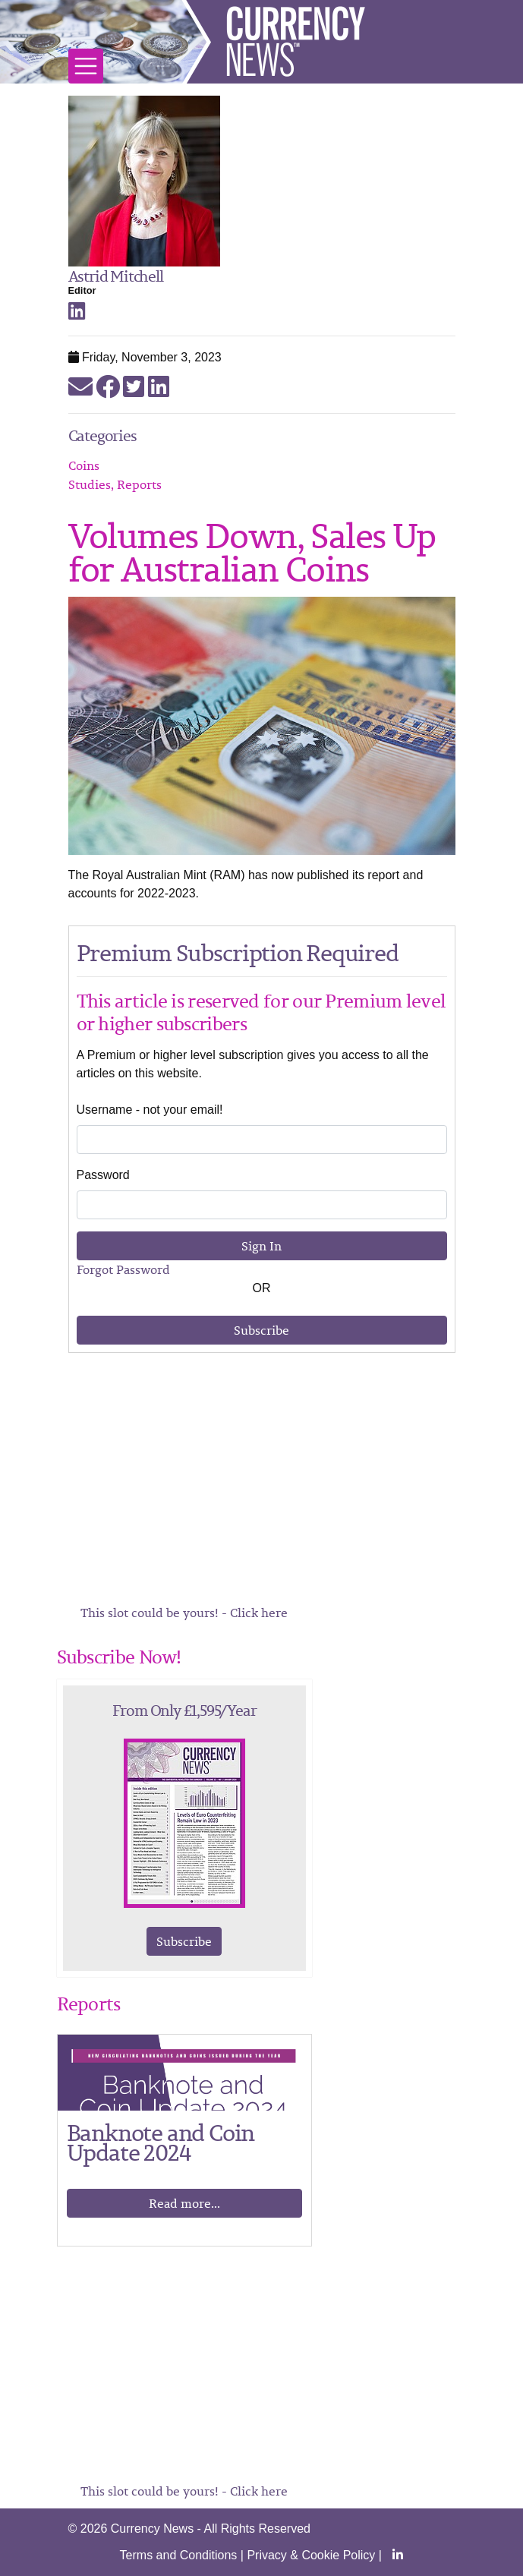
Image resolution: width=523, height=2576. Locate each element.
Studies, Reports (115, 484)
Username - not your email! (150, 1109)
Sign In (261, 1246)
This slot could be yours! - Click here (184, 1612)
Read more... (184, 2203)
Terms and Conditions (179, 2555)
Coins (83, 465)
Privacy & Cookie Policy (311, 2555)
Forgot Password (123, 1269)
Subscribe (261, 1330)
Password (103, 1174)
